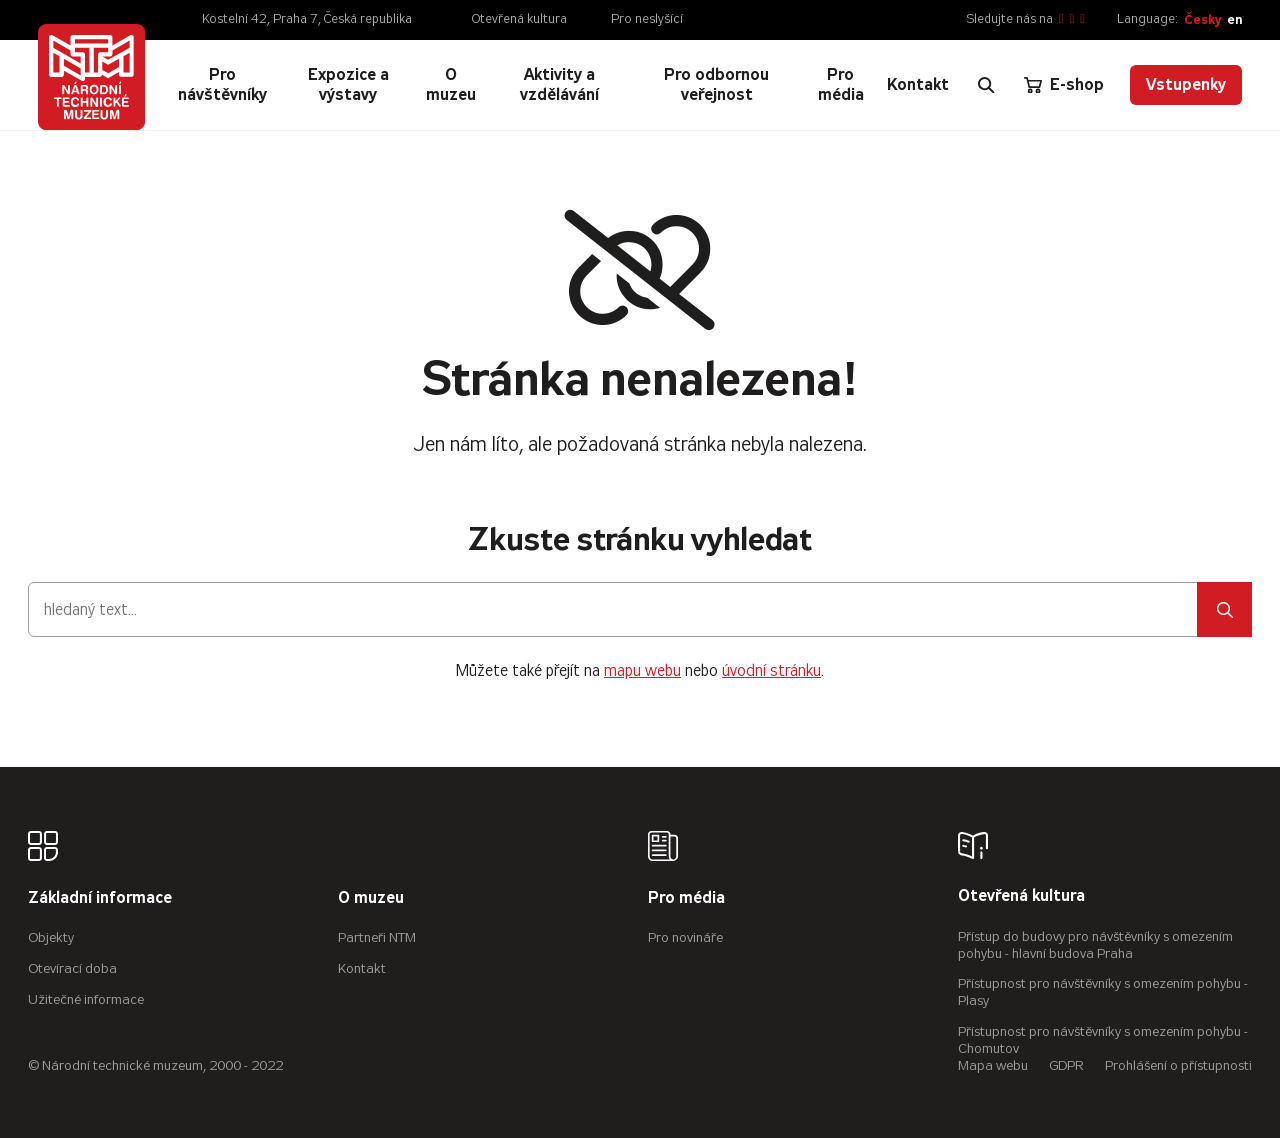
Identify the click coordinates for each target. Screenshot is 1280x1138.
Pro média (686, 898)
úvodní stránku (771, 670)
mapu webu (642, 670)
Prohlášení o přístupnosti (1178, 1065)
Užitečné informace (86, 999)
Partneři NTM (377, 937)
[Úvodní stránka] (91, 77)
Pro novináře (685, 937)
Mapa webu (993, 1065)
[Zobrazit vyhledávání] (986, 85)
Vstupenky (1186, 84)
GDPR (1066, 1065)
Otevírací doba (72, 968)
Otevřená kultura (519, 19)
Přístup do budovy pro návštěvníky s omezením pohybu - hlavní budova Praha (1095, 945)
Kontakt (362, 968)
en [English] (1234, 19)
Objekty (51, 937)
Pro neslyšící (647, 19)
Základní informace (100, 898)
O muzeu (371, 898)
